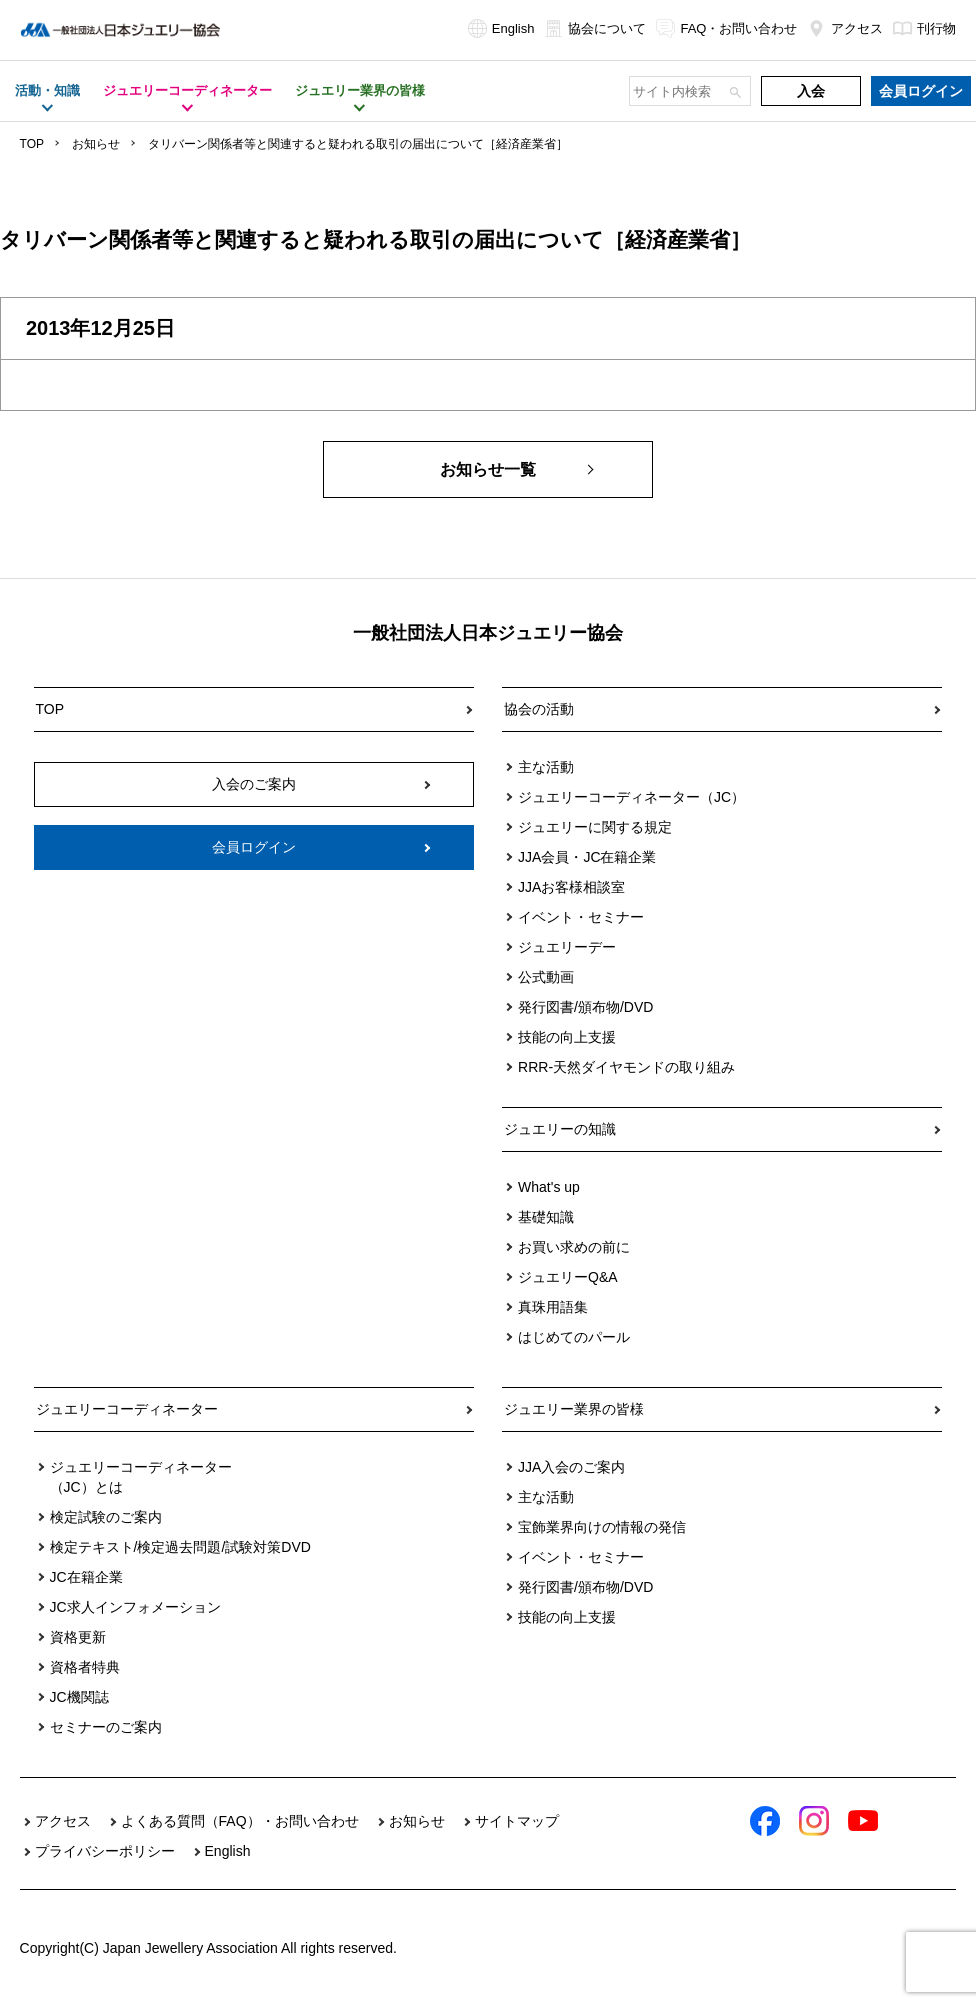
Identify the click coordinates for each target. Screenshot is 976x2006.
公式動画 (546, 977)
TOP (32, 144)
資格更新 (78, 1637)
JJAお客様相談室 (571, 887)
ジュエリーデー (567, 947)
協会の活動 (539, 709)
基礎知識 (546, 1217)
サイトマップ (517, 1821)
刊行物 (924, 28)
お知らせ (96, 144)
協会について (595, 28)
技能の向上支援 (567, 1037)
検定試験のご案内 (106, 1517)
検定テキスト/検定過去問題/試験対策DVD (180, 1547)
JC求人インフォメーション (135, 1607)
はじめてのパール (574, 1337)
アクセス (845, 28)
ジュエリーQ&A (568, 1277)
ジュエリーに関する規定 (595, 827)
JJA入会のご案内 (571, 1467)
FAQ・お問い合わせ (726, 28)
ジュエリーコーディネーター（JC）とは (141, 1477)
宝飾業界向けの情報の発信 (602, 1527)
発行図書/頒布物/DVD (585, 1007)
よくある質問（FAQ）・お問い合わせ (240, 1821)
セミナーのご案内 (106, 1727)
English (501, 28)
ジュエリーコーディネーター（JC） (631, 797)
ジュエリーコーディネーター (127, 1409)
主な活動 (546, 767)
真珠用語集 (553, 1307)
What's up (549, 1187)
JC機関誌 (79, 1697)
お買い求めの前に (574, 1247)
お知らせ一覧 (488, 469)
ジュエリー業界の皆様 (574, 1409)
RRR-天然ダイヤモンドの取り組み (626, 1067)
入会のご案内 (254, 784)
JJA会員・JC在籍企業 (587, 857)
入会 (811, 91)
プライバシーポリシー (105, 1851)
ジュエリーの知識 (560, 1129)
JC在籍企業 (86, 1577)
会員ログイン (921, 91)
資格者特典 (85, 1667)
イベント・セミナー (581, 917)
